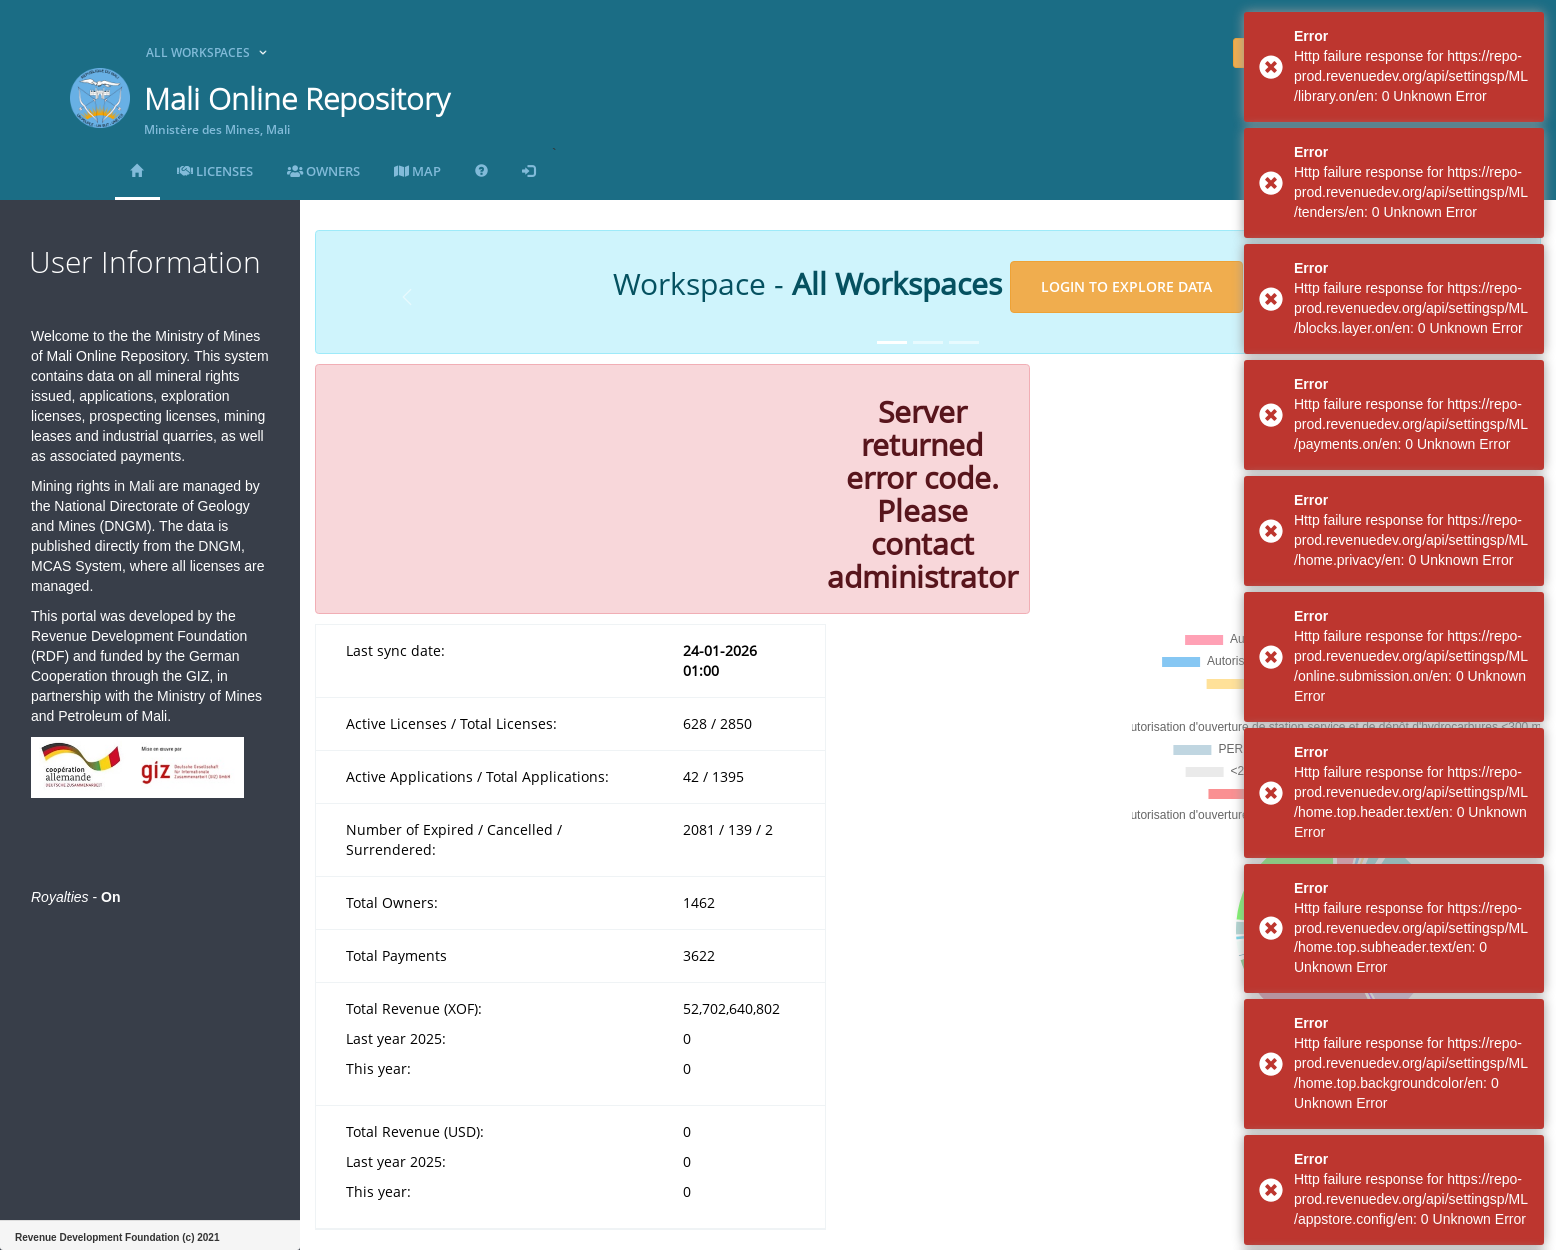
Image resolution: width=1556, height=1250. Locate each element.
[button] (407, 297)
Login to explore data (1126, 286)
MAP (417, 171)
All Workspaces (198, 52)
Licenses (215, 171)
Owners (323, 171)
